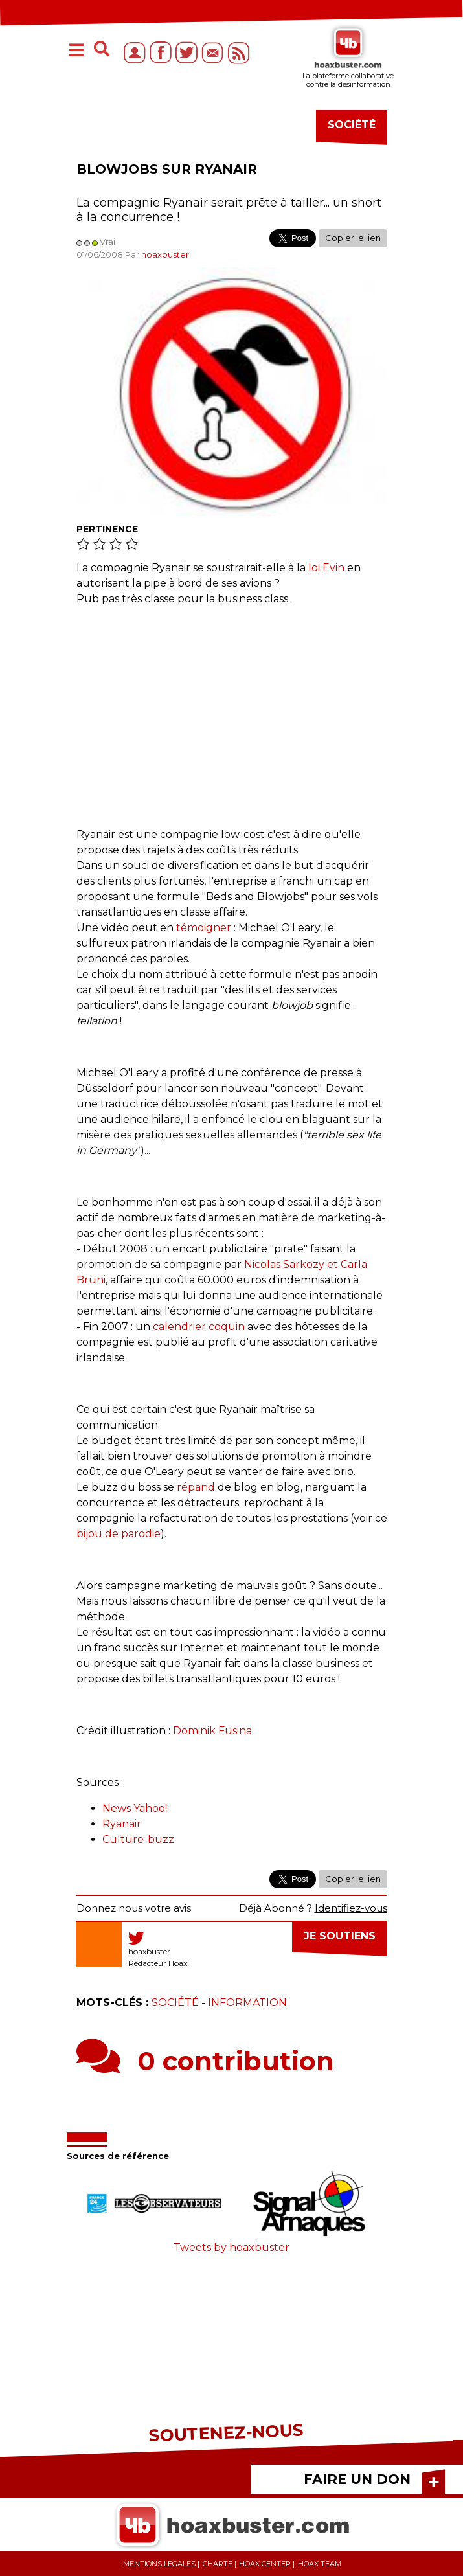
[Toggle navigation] (77, 51)
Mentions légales (159, 2563)
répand (196, 1487)
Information (247, 2002)
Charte (217, 2563)
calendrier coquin (199, 1326)
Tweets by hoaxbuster (231, 2247)
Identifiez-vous (351, 1908)
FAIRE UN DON (357, 2479)
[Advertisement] (231, 710)
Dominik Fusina (212, 1730)
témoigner (203, 927)
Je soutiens (340, 1936)
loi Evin (326, 567)
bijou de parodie (118, 1534)
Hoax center (265, 2563)
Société (175, 2002)
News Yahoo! (134, 1808)
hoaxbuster (165, 254)
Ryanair (121, 1824)
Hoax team (319, 2563)
